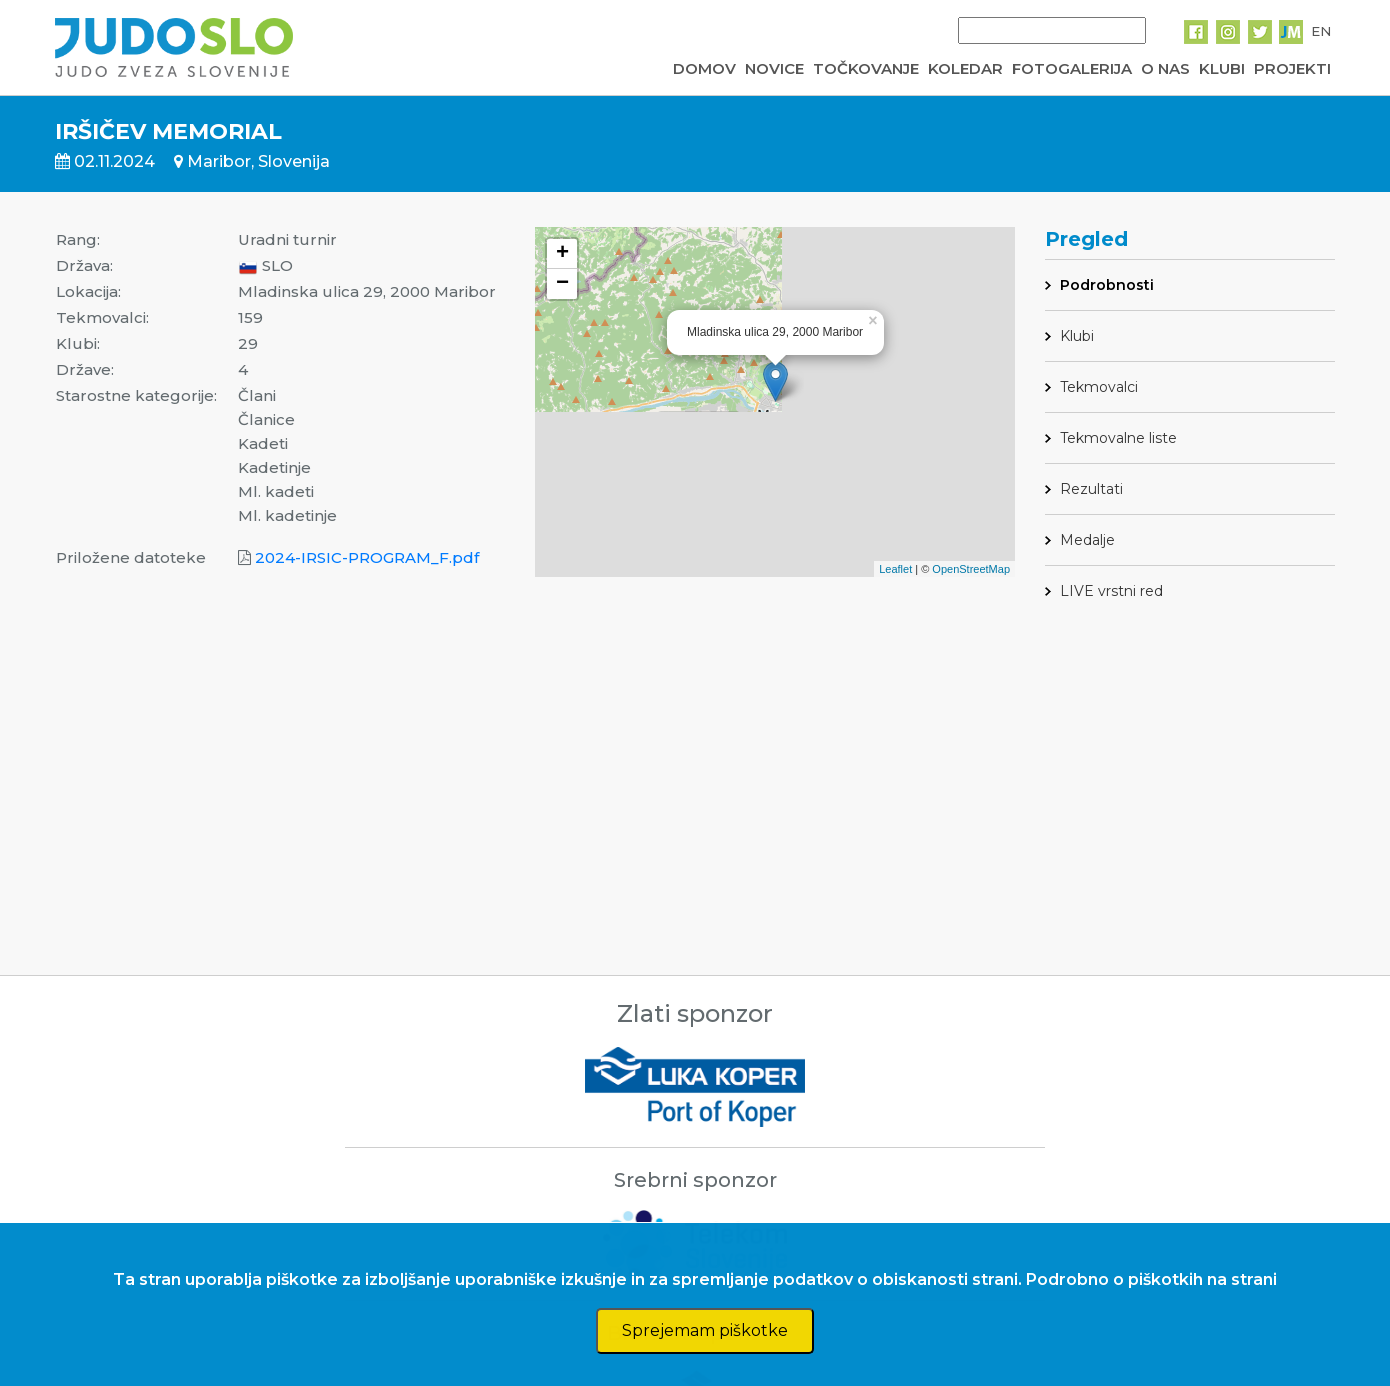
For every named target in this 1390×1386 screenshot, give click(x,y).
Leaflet (895, 569)
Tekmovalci (1099, 387)
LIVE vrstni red (1111, 591)
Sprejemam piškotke (705, 1330)
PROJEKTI (1292, 68)
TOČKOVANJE (866, 68)
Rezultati (1091, 489)
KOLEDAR (965, 68)
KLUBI (1222, 68)
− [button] (562, 284)
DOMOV (704, 68)
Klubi (1077, 336)
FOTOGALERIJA (1072, 68)
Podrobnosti (1107, 285)
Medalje (1087, 540)
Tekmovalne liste (1118, 438)
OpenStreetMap (971, 569)
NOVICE (774, 68)
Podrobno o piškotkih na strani (1151, 1279)
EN (1321, 31)
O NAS (1165, 68)
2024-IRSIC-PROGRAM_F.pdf (367, 557)
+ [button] (562, 254)
